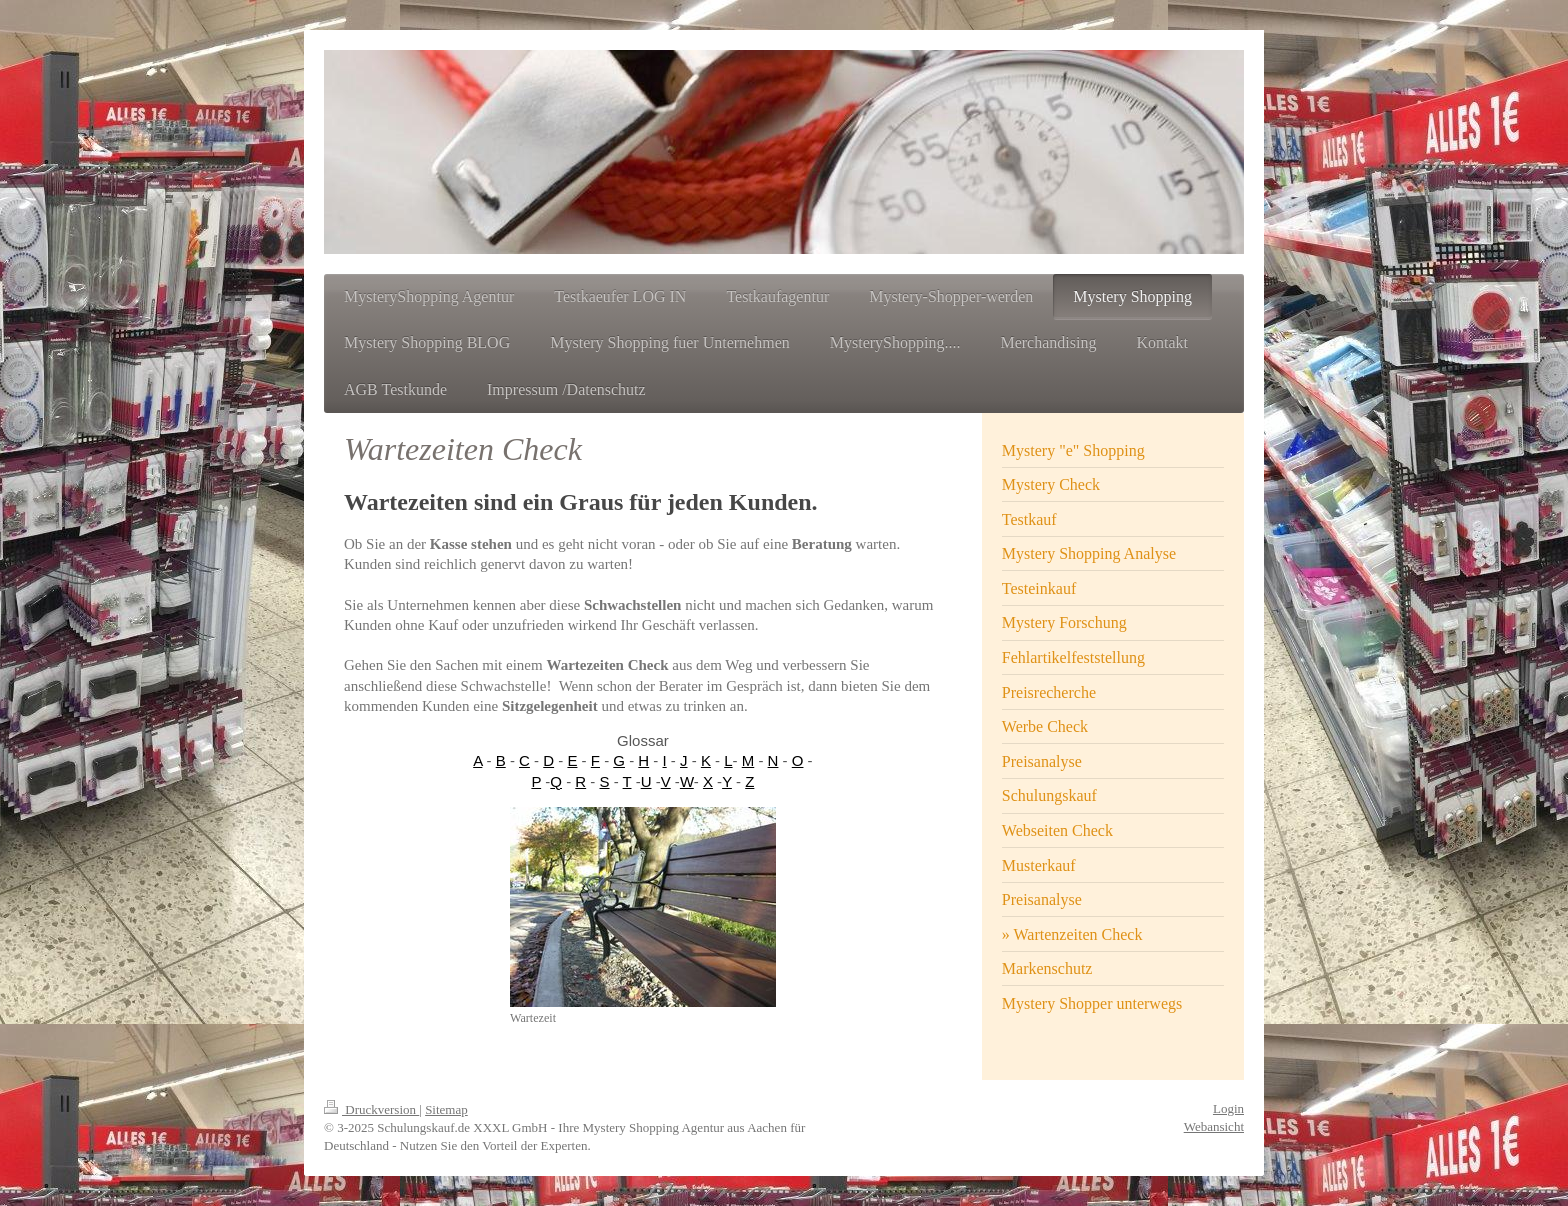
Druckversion (371, 1109)
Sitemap (446, 1109)
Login (1228, 1108)
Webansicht (1214, 1126)
